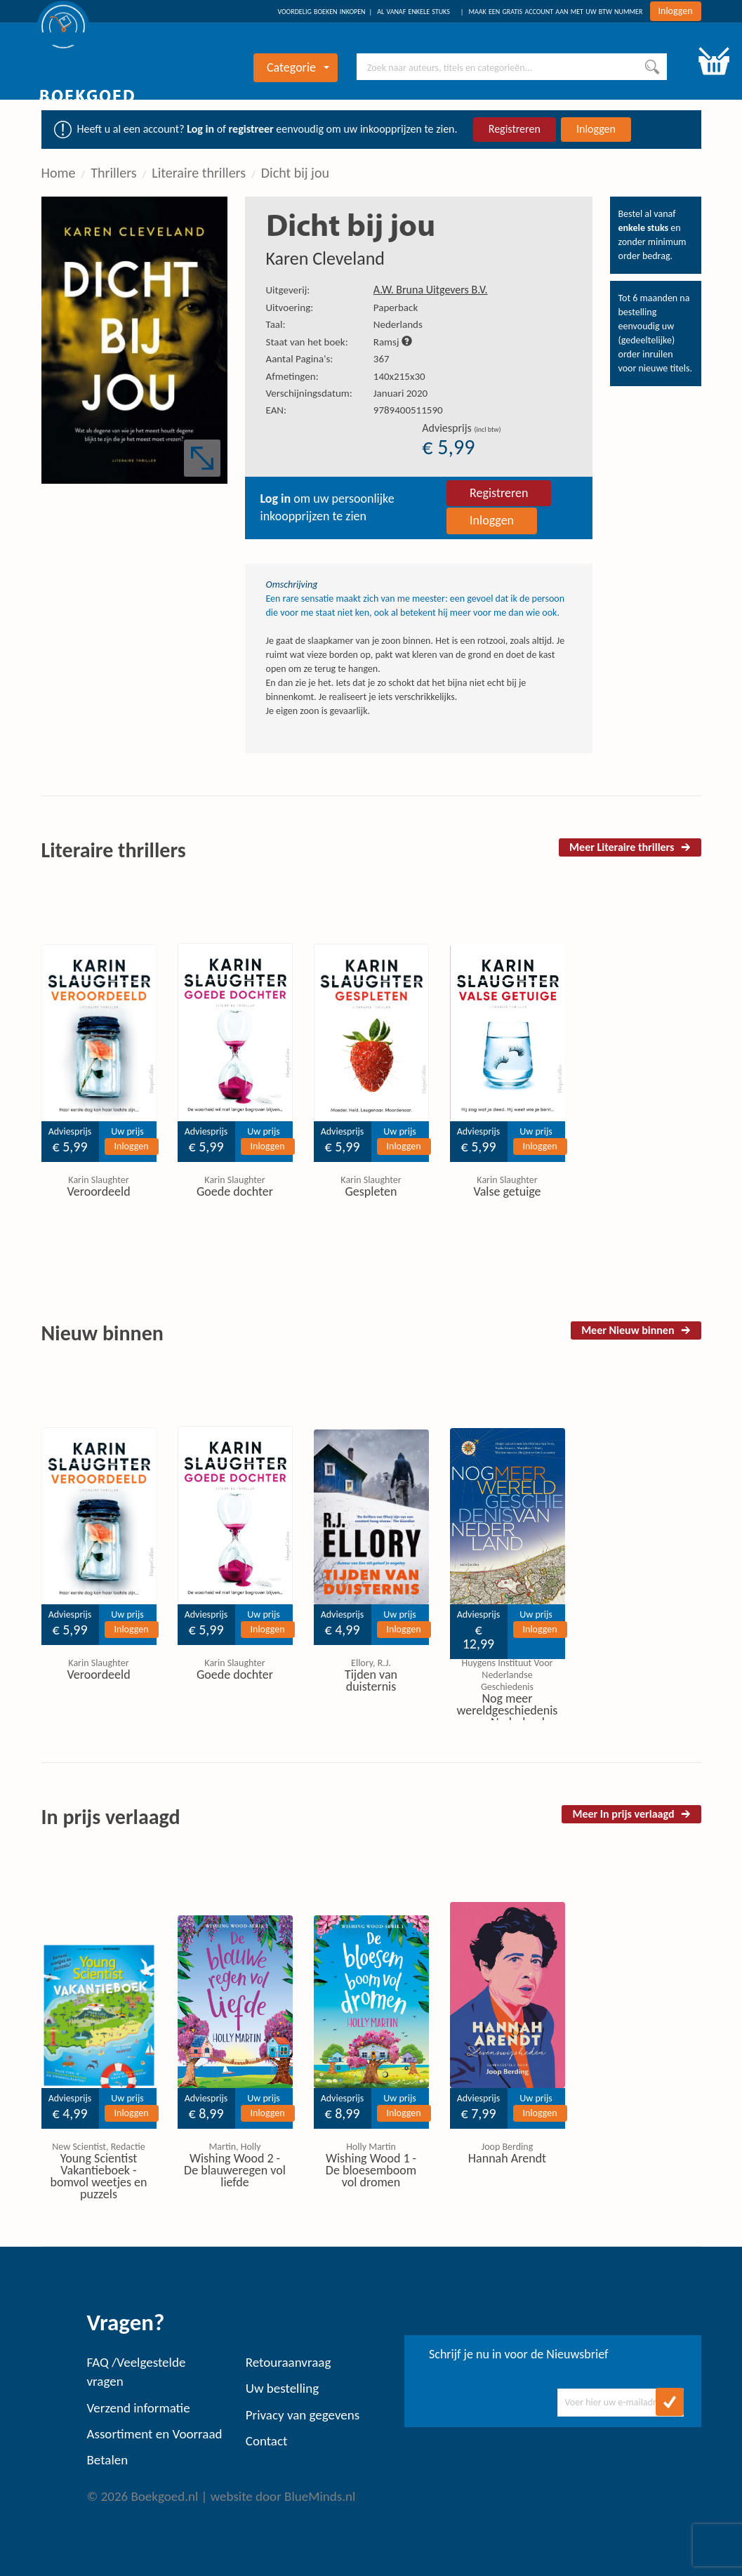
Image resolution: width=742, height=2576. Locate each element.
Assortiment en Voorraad (155, 2434)
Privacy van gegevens (302, 2415)
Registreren (515, 129)
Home (58, 172)
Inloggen (675, 11)
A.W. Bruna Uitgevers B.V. (430, 289)
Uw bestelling (282, 2388)
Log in (200, 129)
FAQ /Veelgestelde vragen (136, 2371)
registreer (251, 129)
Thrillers (113, 172)
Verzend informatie (138, 2408)
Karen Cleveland (325, 258)
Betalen (107, 2460)
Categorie (298, 67)
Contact (267, 2441)
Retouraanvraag (288, 2362)
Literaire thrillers (199, 172)
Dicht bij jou (295, 172)
